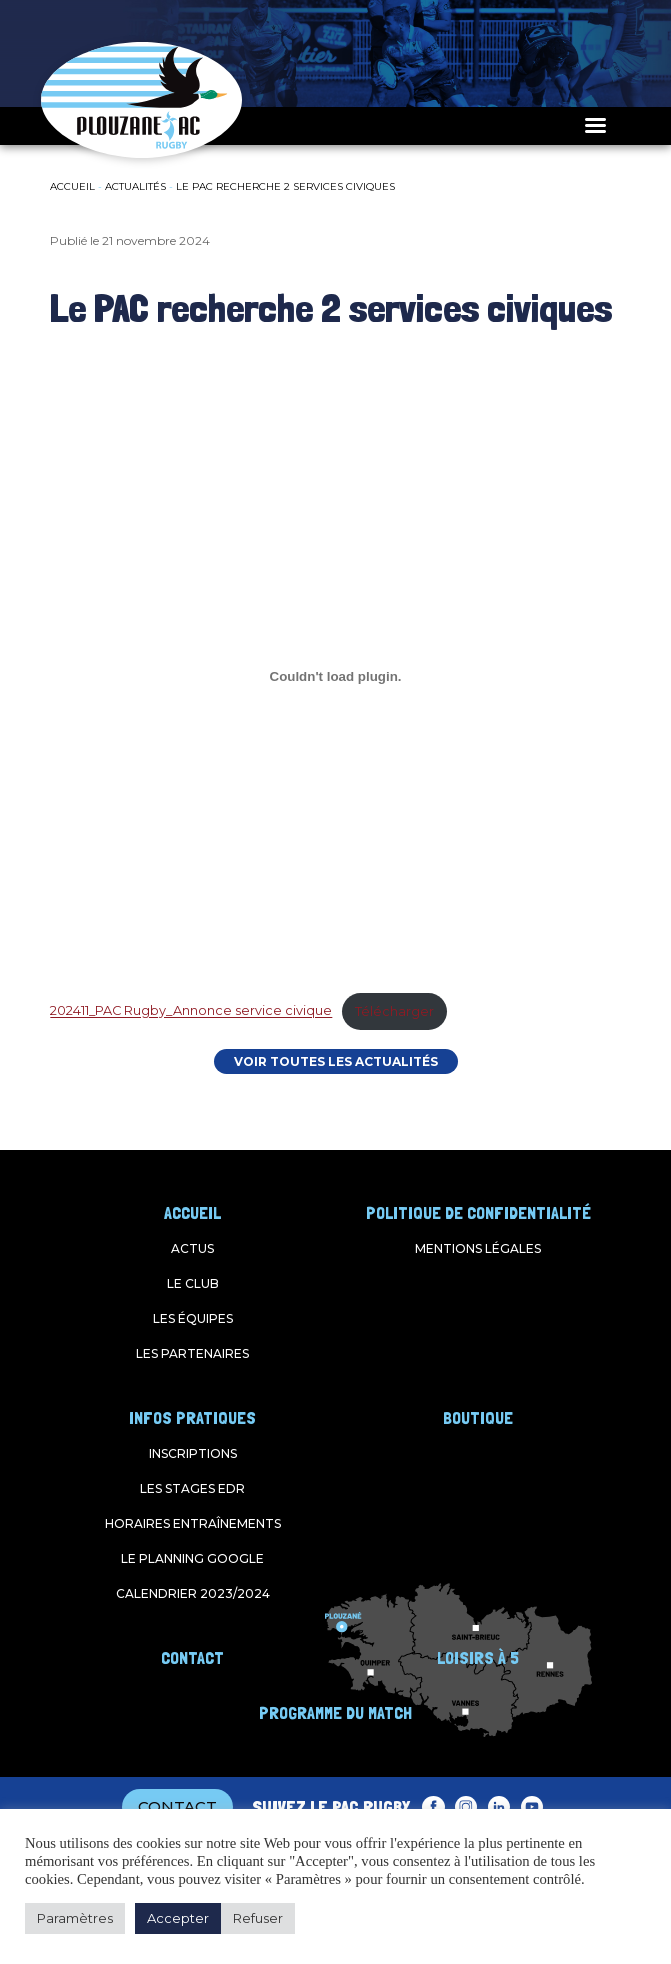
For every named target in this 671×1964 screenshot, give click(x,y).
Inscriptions (193, 1453)
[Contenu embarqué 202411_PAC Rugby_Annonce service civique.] (335, 676)
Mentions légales (478, 1248)
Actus (192, 1248)
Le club (193, 1283)
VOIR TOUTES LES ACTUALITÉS (336, 1061)
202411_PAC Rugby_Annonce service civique (191, 1011)
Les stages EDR (192, 1488)
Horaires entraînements (193, 1523)
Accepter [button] (178, 1918)
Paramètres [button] (75, 1918)
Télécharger (394, 1011)
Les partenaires (192, 1353)
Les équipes (193, 1318)
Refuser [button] (258, 1918)
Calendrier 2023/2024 (193, 1593)
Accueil (72, 186)
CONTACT (177, 1806)
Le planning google (192, 1558)
